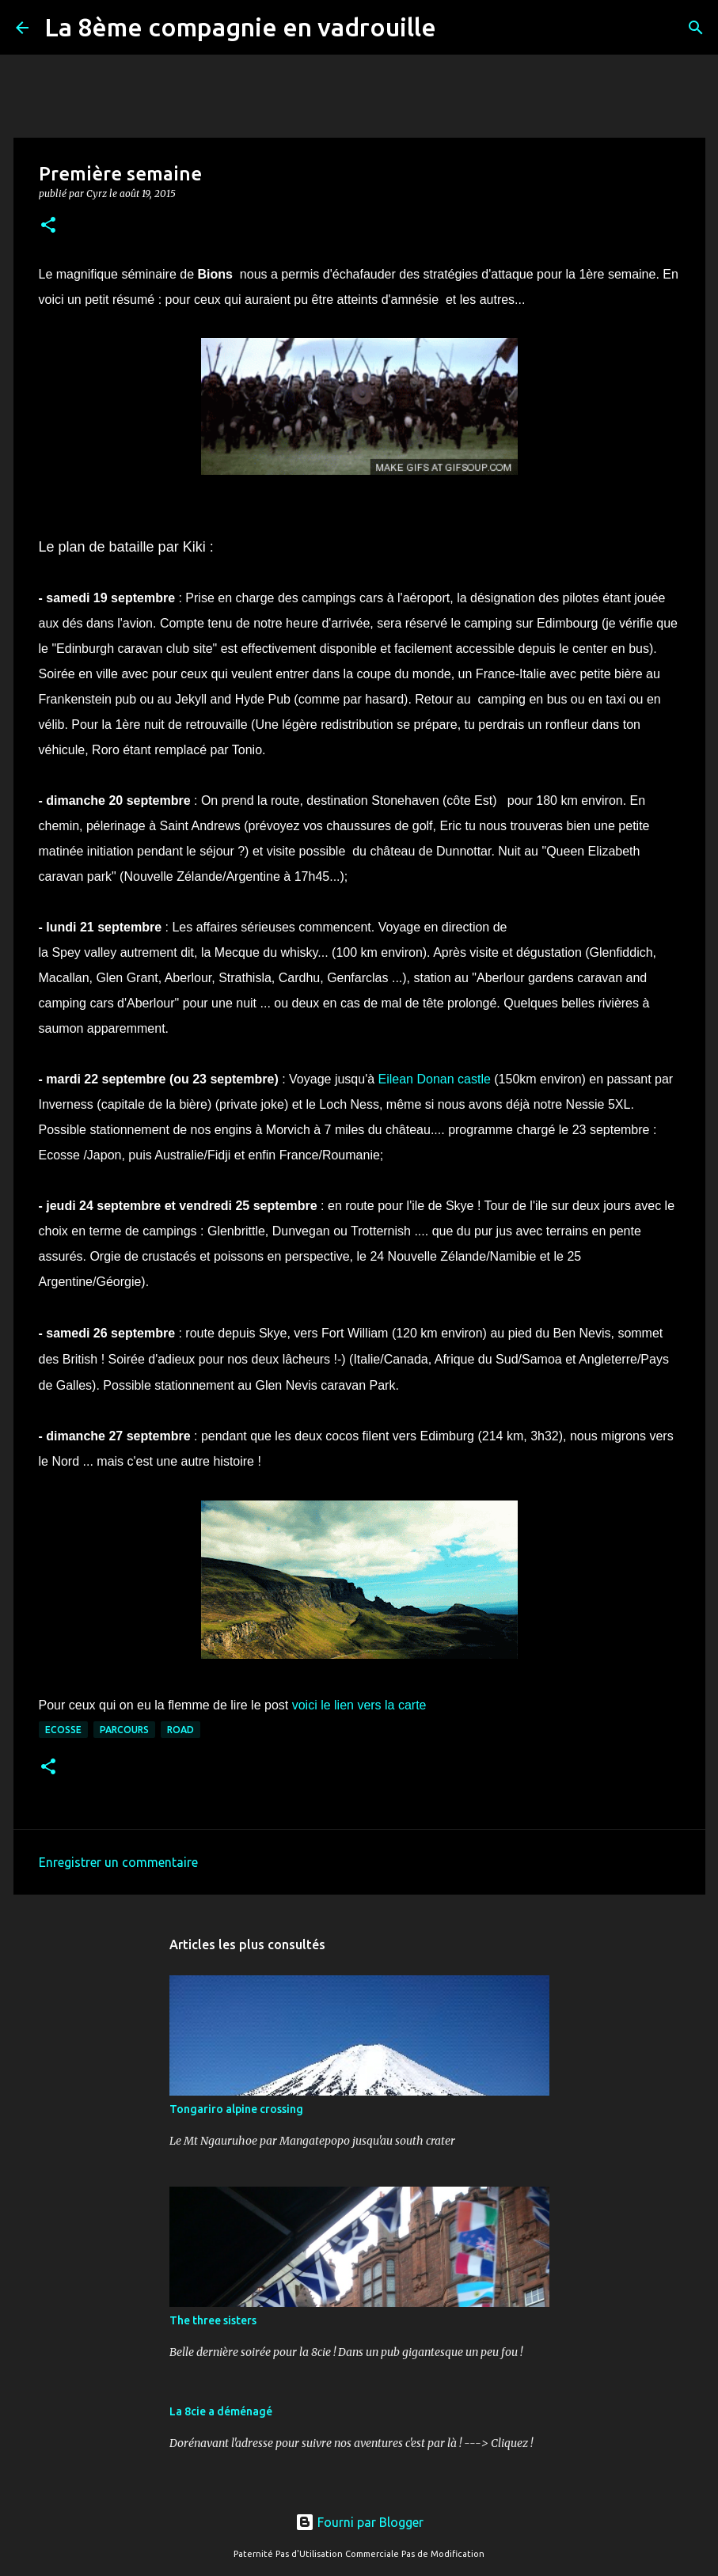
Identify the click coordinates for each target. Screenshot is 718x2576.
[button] (48, 226)
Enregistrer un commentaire (118, 1862)
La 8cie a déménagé (220, 2411)
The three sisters (212, 2320)
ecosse (63, 1729)
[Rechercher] (458, 28)
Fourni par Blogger (359, 2522)
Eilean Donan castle (434, 1079)
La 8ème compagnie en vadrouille (240, 27)
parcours (124, 1729)
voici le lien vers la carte (359, 1705)
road (180, 1729)
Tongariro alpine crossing (236, 2109)
